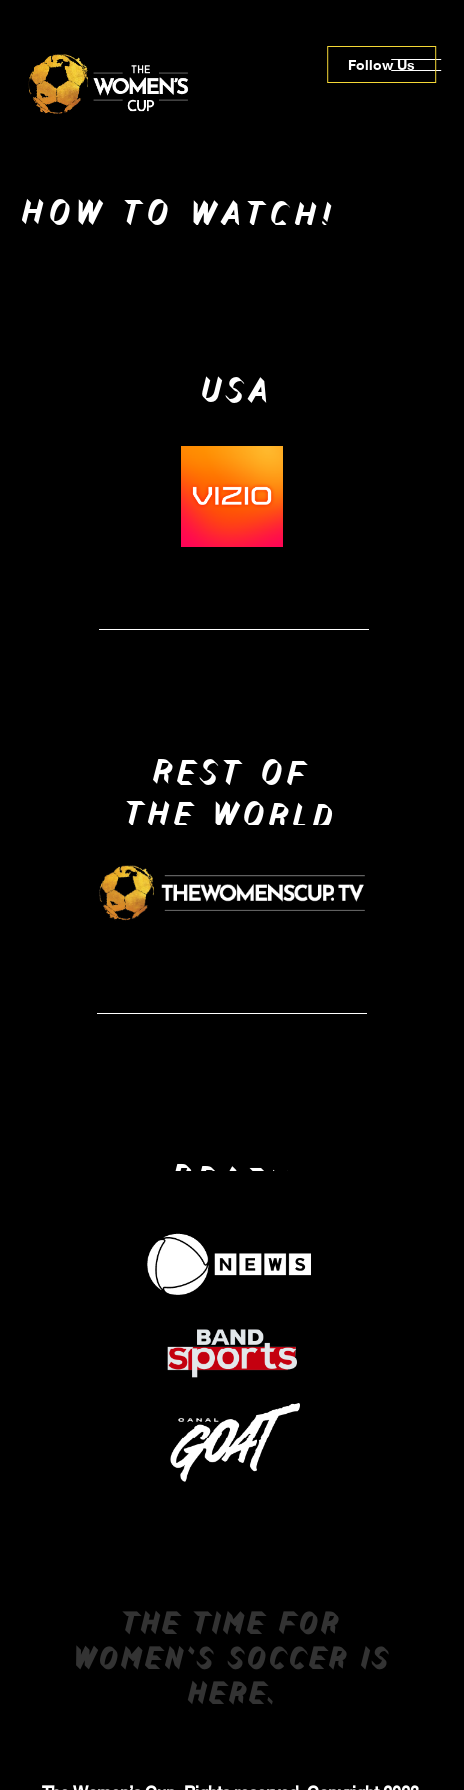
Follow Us (381, 64)
